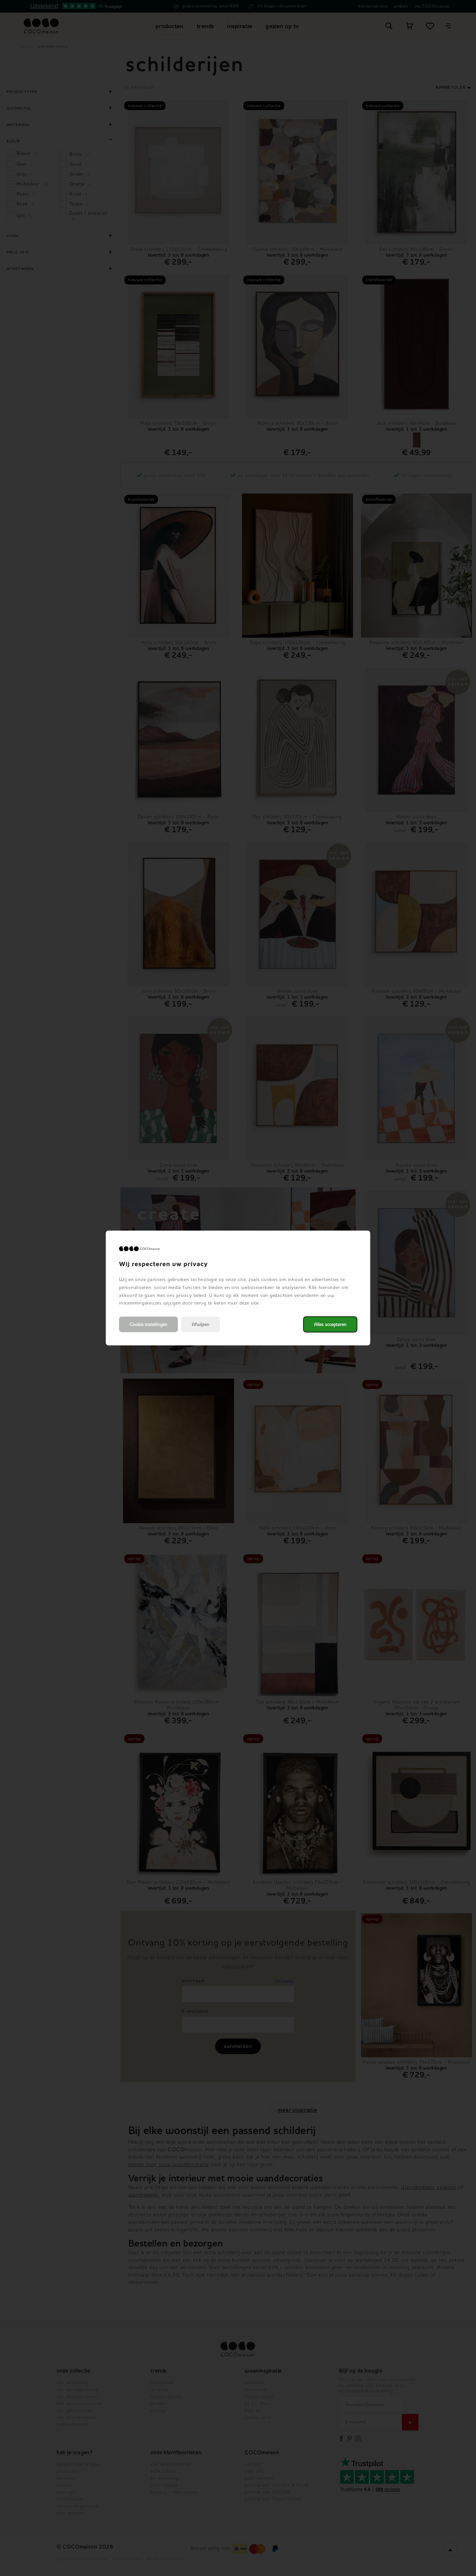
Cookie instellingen (148, 1324)
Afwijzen (200, 1324)
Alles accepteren (330, 1324)
